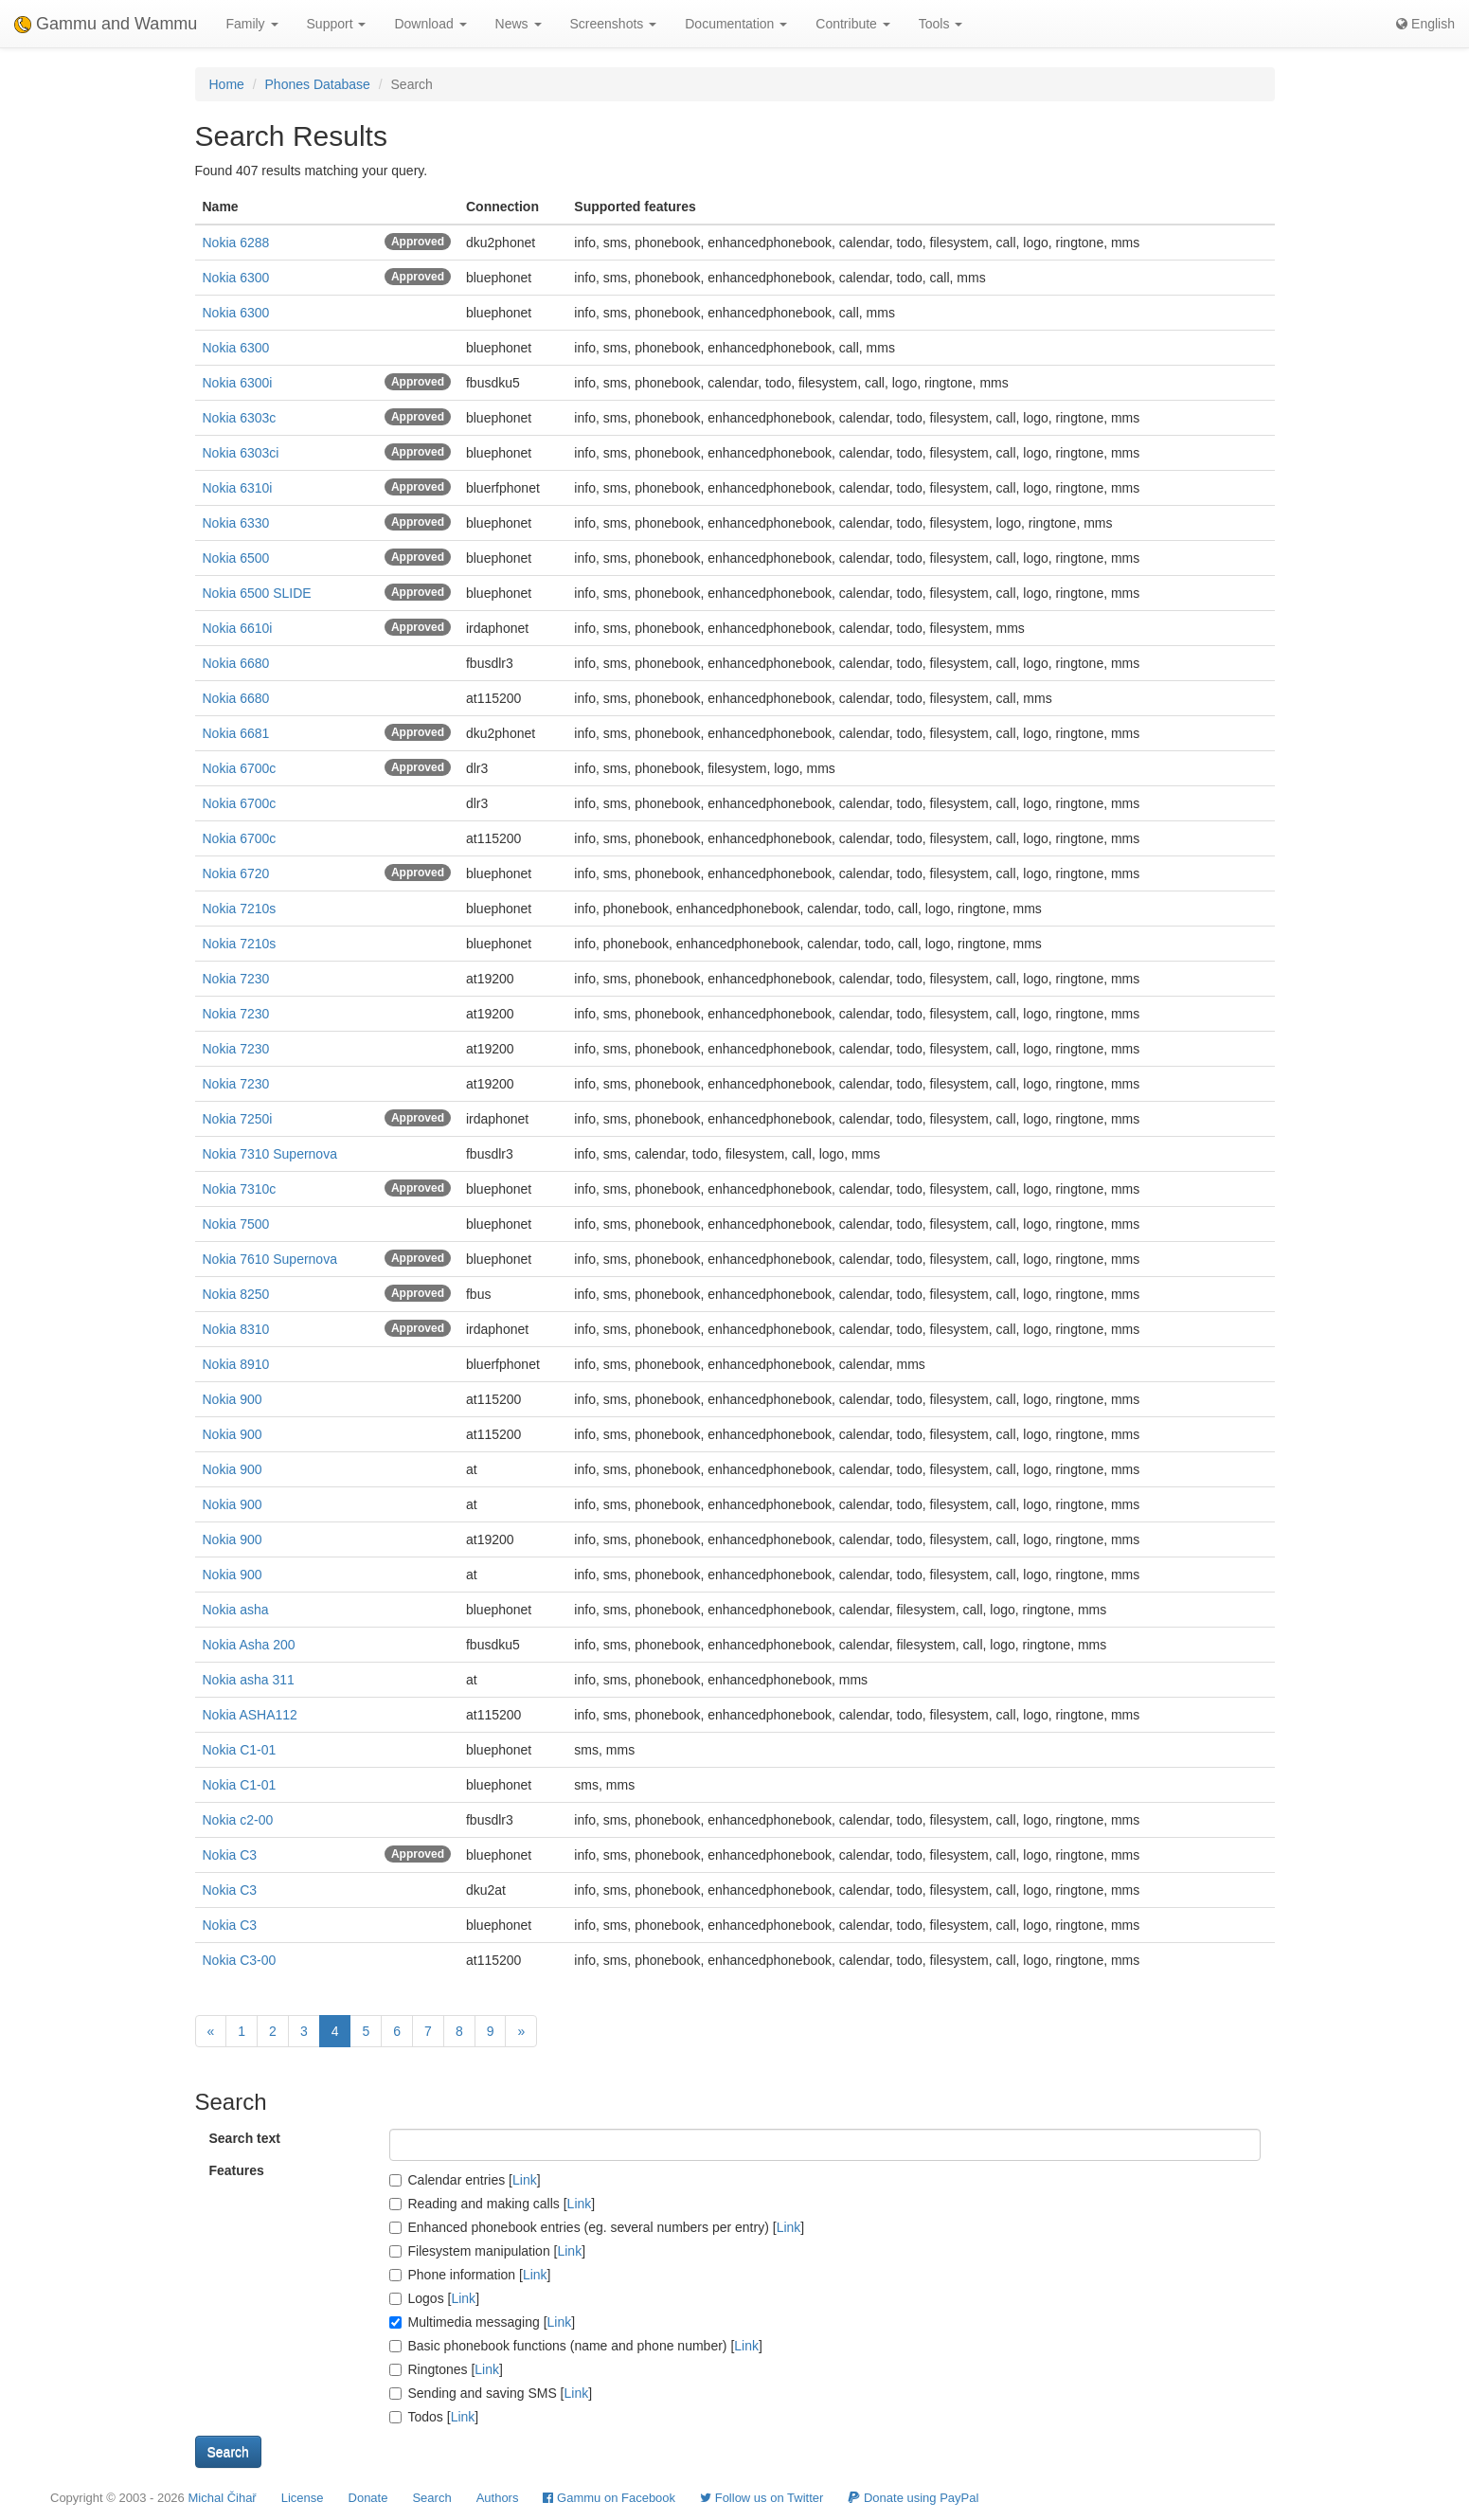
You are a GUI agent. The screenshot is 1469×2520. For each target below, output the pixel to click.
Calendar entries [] (465, 2179)
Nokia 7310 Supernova (270, 1153)
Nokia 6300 (236, 277)
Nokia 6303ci (241, 452)
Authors (497, 2498)
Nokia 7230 (236, 978)
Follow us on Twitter (761, 2498)
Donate (368, 2498)
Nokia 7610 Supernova (270, 1259)
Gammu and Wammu (105, 23)
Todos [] (434, 2416)
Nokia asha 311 (249, 1679)
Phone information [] (470, 2274)
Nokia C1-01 (240, 1749)
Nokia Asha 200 (249, 1644)
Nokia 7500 (236, 1224)
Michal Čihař (222, 2498)
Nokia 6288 (236, 242)
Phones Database (317, 84)
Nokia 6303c (240, 417)
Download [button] (430, 23)
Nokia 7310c (240, 1189)
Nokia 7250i (238, 1118)
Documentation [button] (736, 23)
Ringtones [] (446, 2369)
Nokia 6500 (236, 558)
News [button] (518, 23)
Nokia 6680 (236, 663)
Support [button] (337, 23)
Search (431, 2498)
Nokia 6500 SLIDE (257, 593)
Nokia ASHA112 (250, 1714)
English (1425, 23)
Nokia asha (236, 1609)
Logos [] (434, 2298)
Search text (244, 2138)
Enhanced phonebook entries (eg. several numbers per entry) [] (597, 2227)
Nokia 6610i (238, 628)
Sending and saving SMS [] (491, 2393)
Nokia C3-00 (240, 1960)
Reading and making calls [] (492, 2203)
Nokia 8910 (236, 1364)
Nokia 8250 (236, 1294)
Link (524, 2179)
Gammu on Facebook (609, 2498)
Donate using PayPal (913, 2498)
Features (236, 2170)
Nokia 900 (232, 1399)
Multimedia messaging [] (482, 2322)
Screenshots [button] (613, 23)
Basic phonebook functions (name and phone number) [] (575, 2345)
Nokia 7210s (240, 908)
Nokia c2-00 (238, 1819)
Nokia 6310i (238, 487)
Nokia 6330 (236, 523)
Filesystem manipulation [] (487, 2251)
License (302, 2498)
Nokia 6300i (238, 382)
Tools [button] (941, 23)
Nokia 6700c (240, 768)
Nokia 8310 (236, 1329)
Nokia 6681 (236, 733)
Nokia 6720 (236, 873)
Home (226, 84)
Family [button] (251, 23)
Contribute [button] (852, 23)
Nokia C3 (230, 1855)
